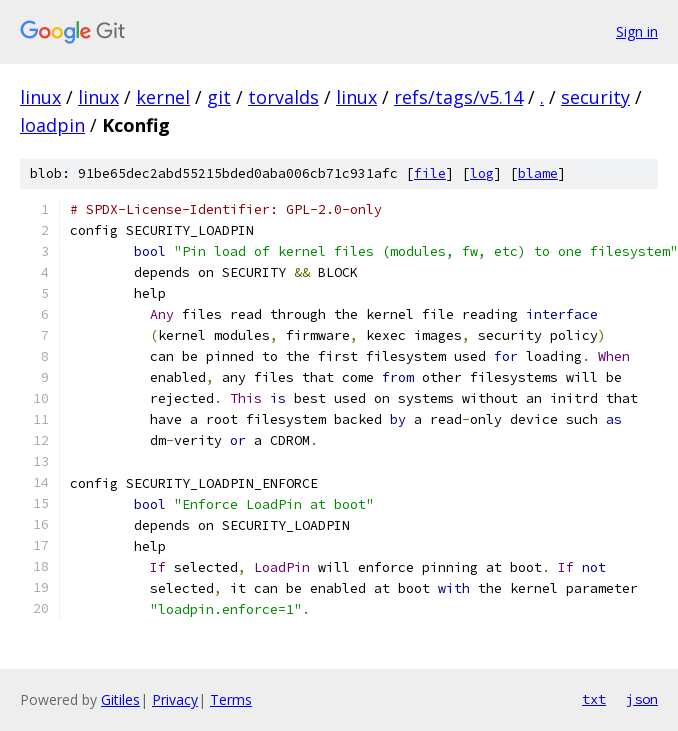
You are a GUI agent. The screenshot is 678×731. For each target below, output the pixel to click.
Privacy (175, 699)
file (430, 173)
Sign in (637, 31)
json (642, 699)
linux (40, 97)
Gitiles (120, 699)
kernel (163, 97)
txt (594, 699)
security (595, 97)
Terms (231, 699)
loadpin (52, 125)
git (219, 97)
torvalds (283, 97)
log (482, 173)
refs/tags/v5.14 (458, 97)
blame (538, 173)
